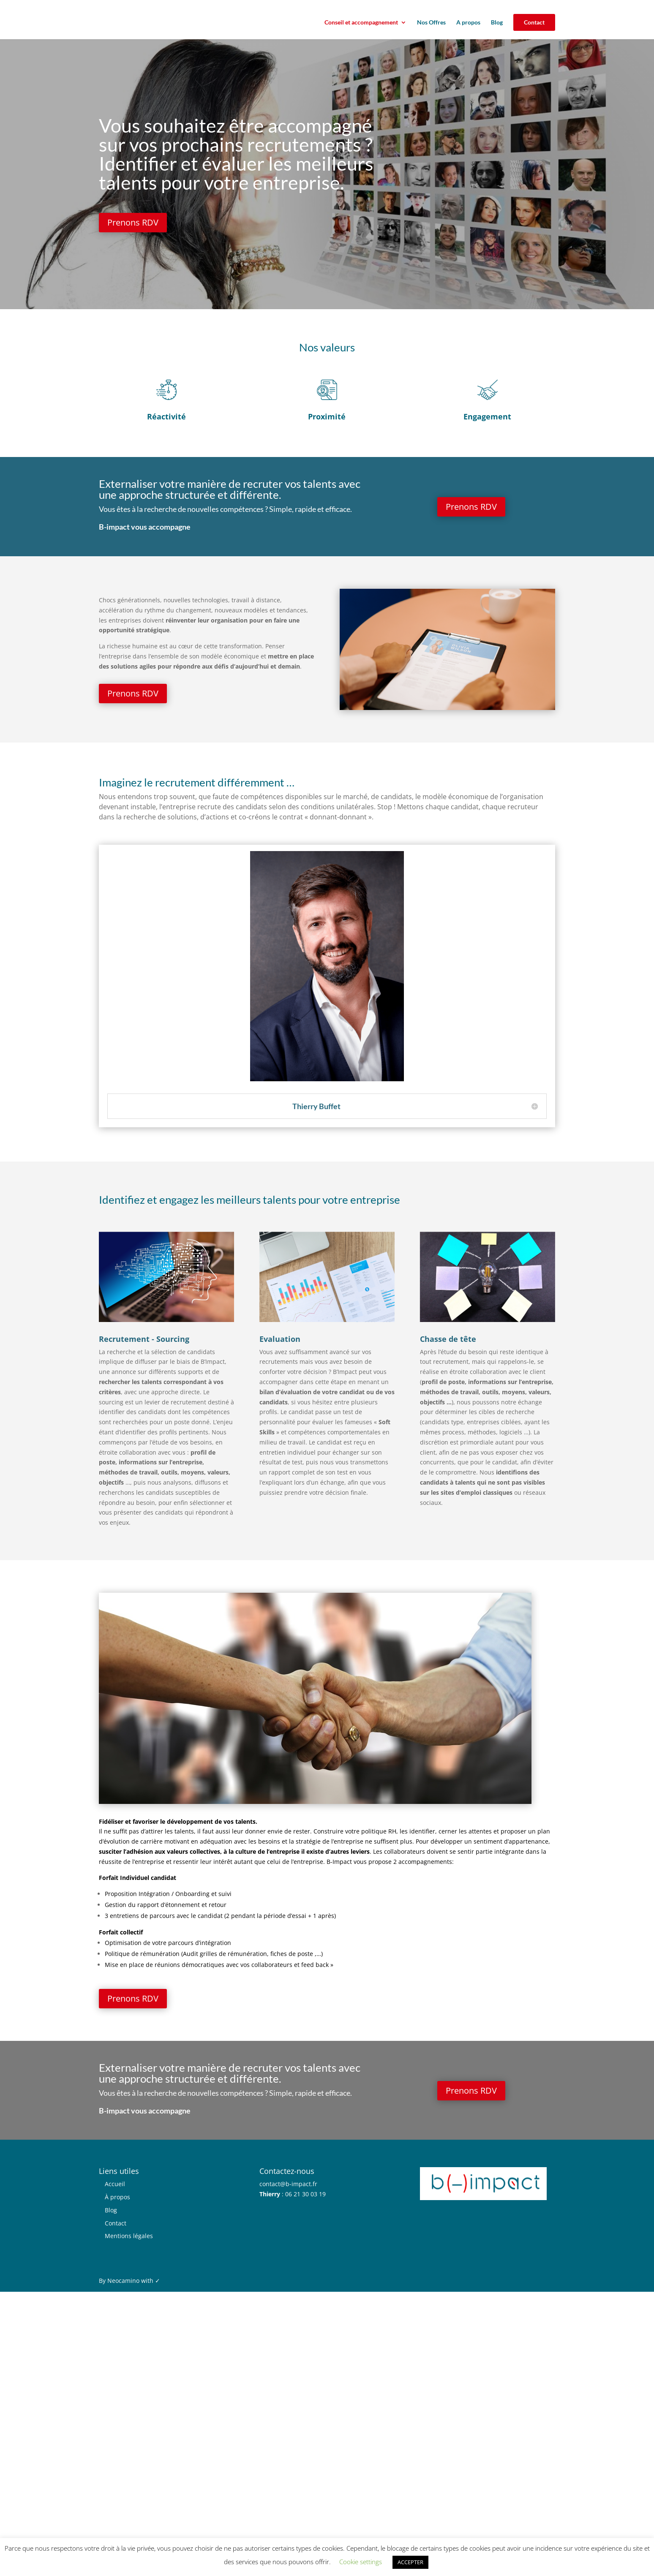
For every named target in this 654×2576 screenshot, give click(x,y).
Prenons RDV (134, 222)
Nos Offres (431, 22)
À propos (117, 2197)
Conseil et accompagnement (361, 22)
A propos (468, 22)
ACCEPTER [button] (410, 2562)
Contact (534, 22)
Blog (497, 22)
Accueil (115, 2184)
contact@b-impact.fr (288, 2184)
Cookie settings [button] (360, 2561)
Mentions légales (129, 2236)
